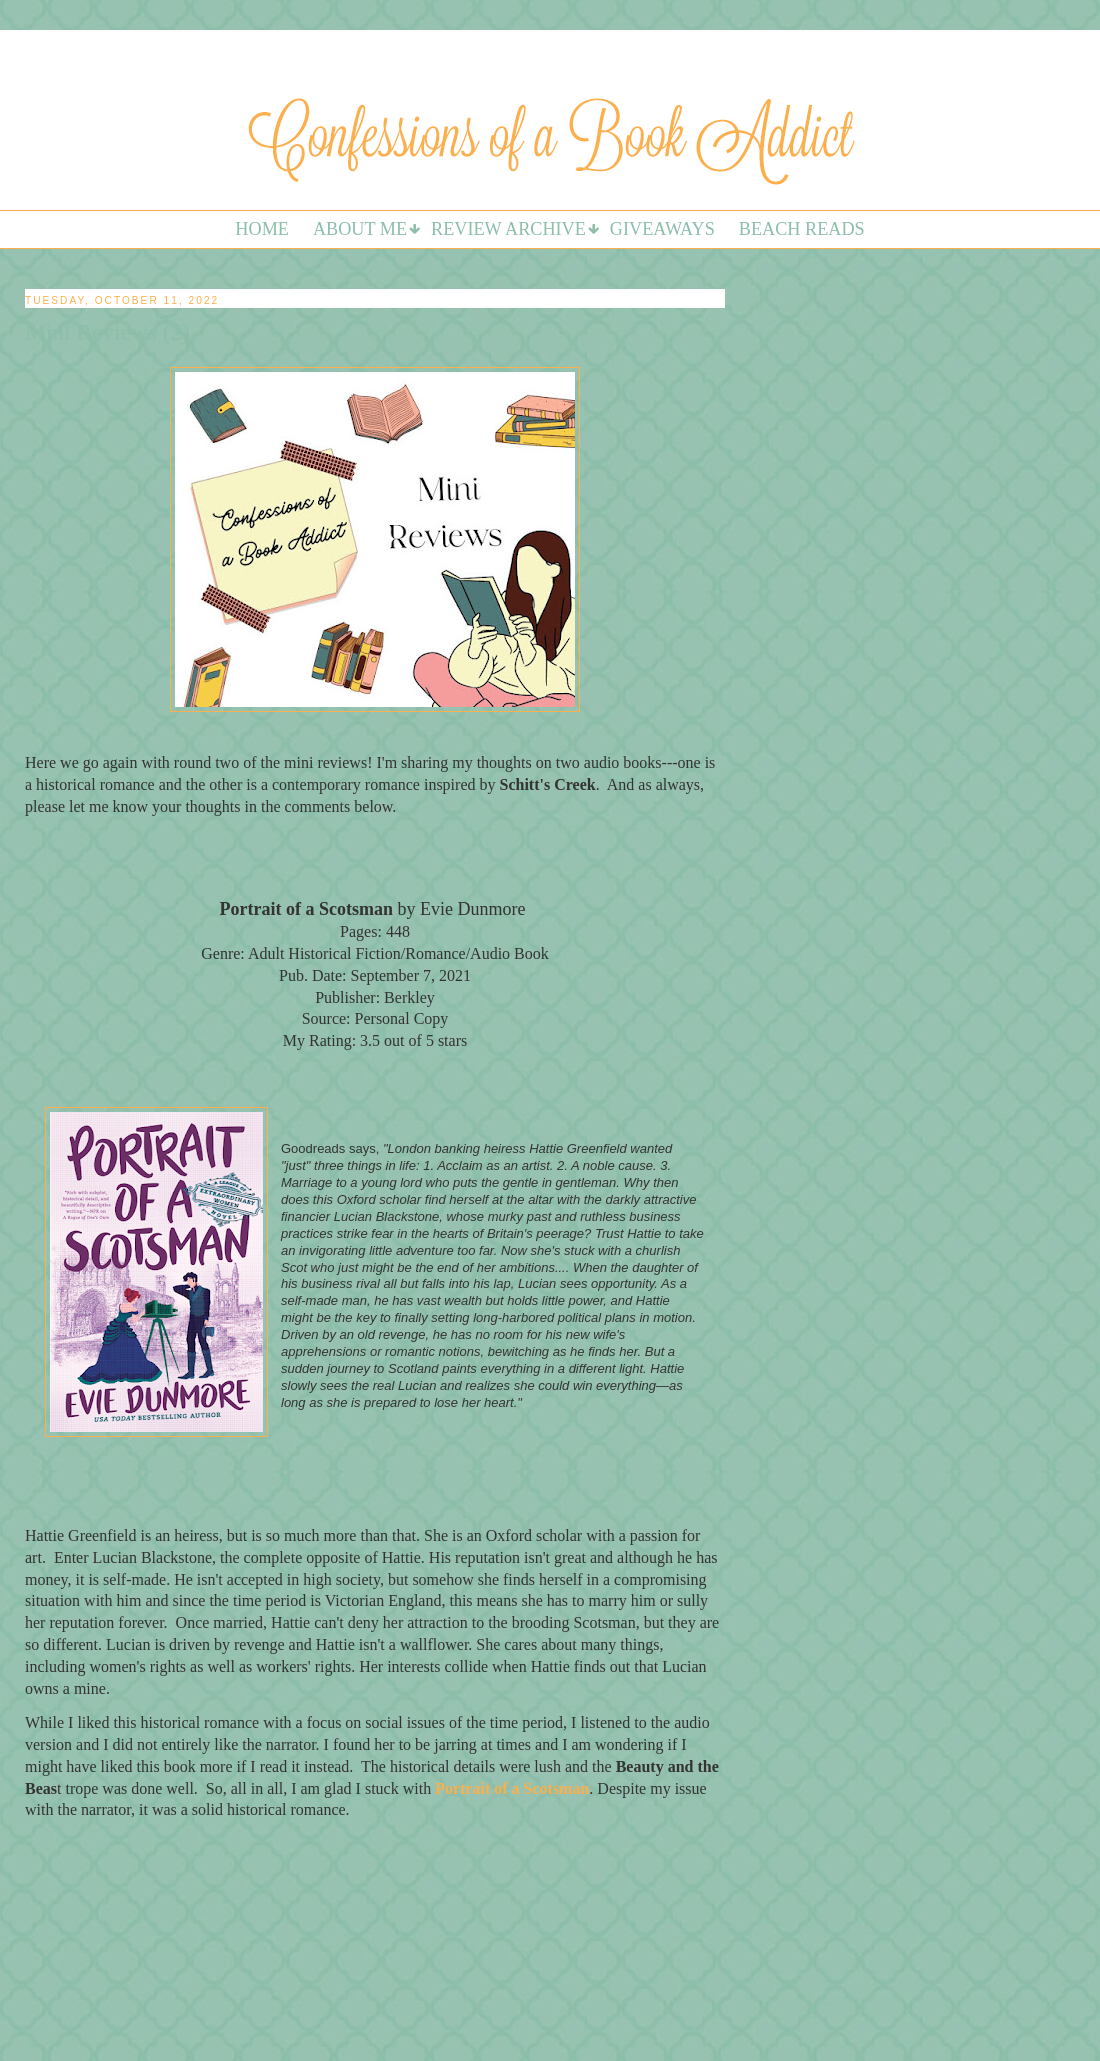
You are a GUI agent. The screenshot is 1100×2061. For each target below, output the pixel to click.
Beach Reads (802, 229)
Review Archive (508, 229)
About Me (360, 229)
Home (262, 229)
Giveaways (662, 229)
